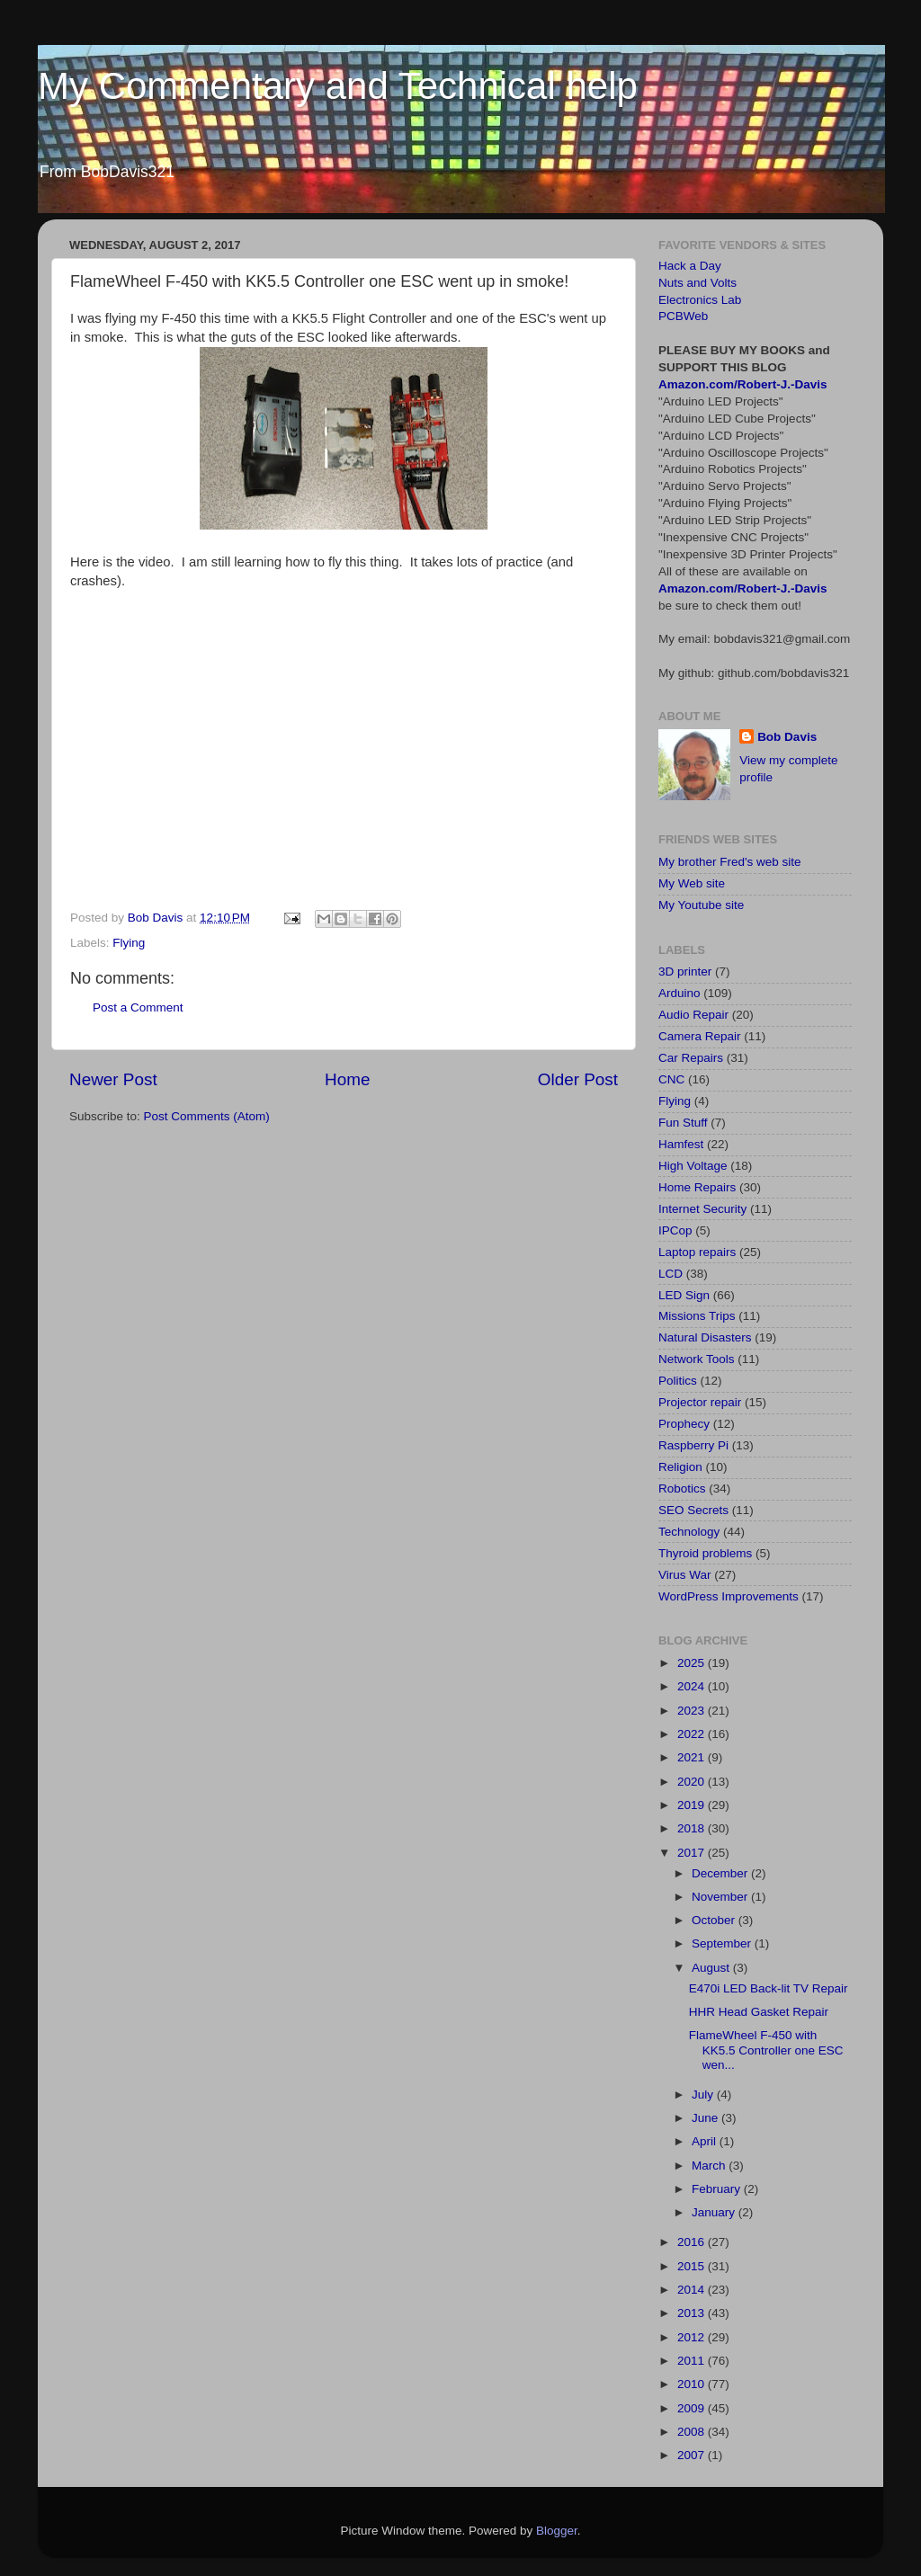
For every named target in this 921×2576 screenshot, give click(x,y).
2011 (692, 2360)
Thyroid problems (705, 1553)
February (718, 2189)
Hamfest (680, 1144)
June (706, 2118)
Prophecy (684, 1424)
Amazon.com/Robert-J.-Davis (742, 384)
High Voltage (693, 1165)
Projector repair (699, 1402)
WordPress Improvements (728, 1596)
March (710, 2165)
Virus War (684, 1575)
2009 (692, 2408)
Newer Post (113, 1079)
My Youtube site (701, 905)
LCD (670, 1273)
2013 (692, 2313)
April (706, 2141)
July (704, 2094)
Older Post (578, 1079)
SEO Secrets (693, 1510)
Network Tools (696, 1359)
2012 (692, 2337)
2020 (692, 1781)
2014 (692, 2289)
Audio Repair (693, 1014)
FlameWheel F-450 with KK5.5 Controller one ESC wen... (766, 2049)
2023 (692, 1710)
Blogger (556, 2530)
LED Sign (684, 1295)
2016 (692, 2242)
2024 (692, 1686)
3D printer (684, 971)
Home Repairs (697, 1187)
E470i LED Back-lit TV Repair (768, 1988)
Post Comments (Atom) (207, 1116)
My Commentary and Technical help (338, 86)
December (721, 1873)
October (715, 1920)
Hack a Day (689, 265)
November (721, 1896)
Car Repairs (690, 1058)
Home (347, 1079)
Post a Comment (138, 1007)
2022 (692, 1734)
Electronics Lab (699, 300)
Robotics (682, 1488)
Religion (680, 1467)
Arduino (679, 993)
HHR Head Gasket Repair (758, 2012)
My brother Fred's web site (729, 862)
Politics (677, 1380)
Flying (128, 942)
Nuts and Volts (697, 283)
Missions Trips (697, 1316)
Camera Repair (699, 1036)
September (723, 1943)
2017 (692, 1852)
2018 (692, 1828)
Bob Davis (787, 737)
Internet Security (702, 1209)
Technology (689, 1531)
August (712, 1967)
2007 (692, 2455)
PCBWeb (683, 316)
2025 (692, 1663)
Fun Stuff (683, 1122)
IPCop (675, 1230)
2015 (692, 2266)
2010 (692, 2384)
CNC (671, 1079)
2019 (692, 1805)
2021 (692, 1757)
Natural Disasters (705, 1337)
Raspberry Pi (693, 1445)
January (715, 2212)
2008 (692, 2431)
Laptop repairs (697, 1252)
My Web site (691, 883)
